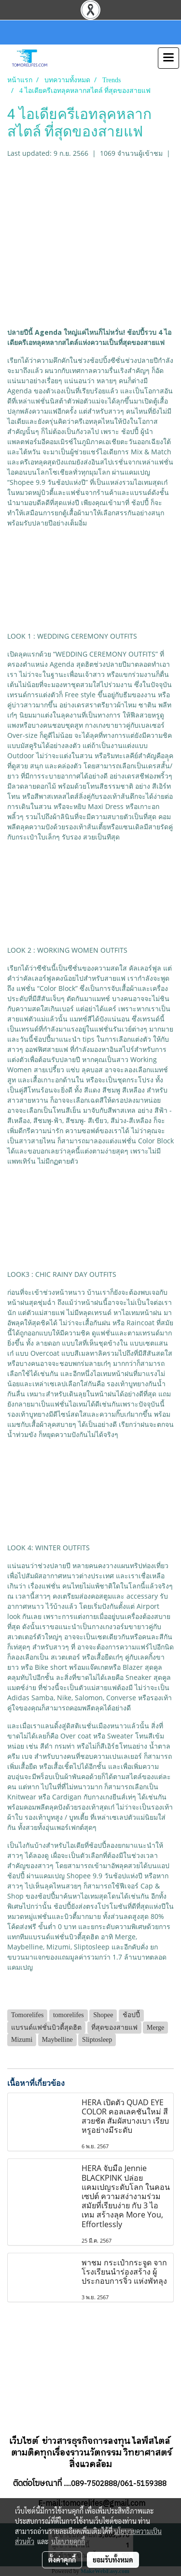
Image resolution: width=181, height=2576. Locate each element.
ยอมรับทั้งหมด (113, 2559)
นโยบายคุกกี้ (68, 2541)
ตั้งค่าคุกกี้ (62, 2559)
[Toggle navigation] (168, 58)
